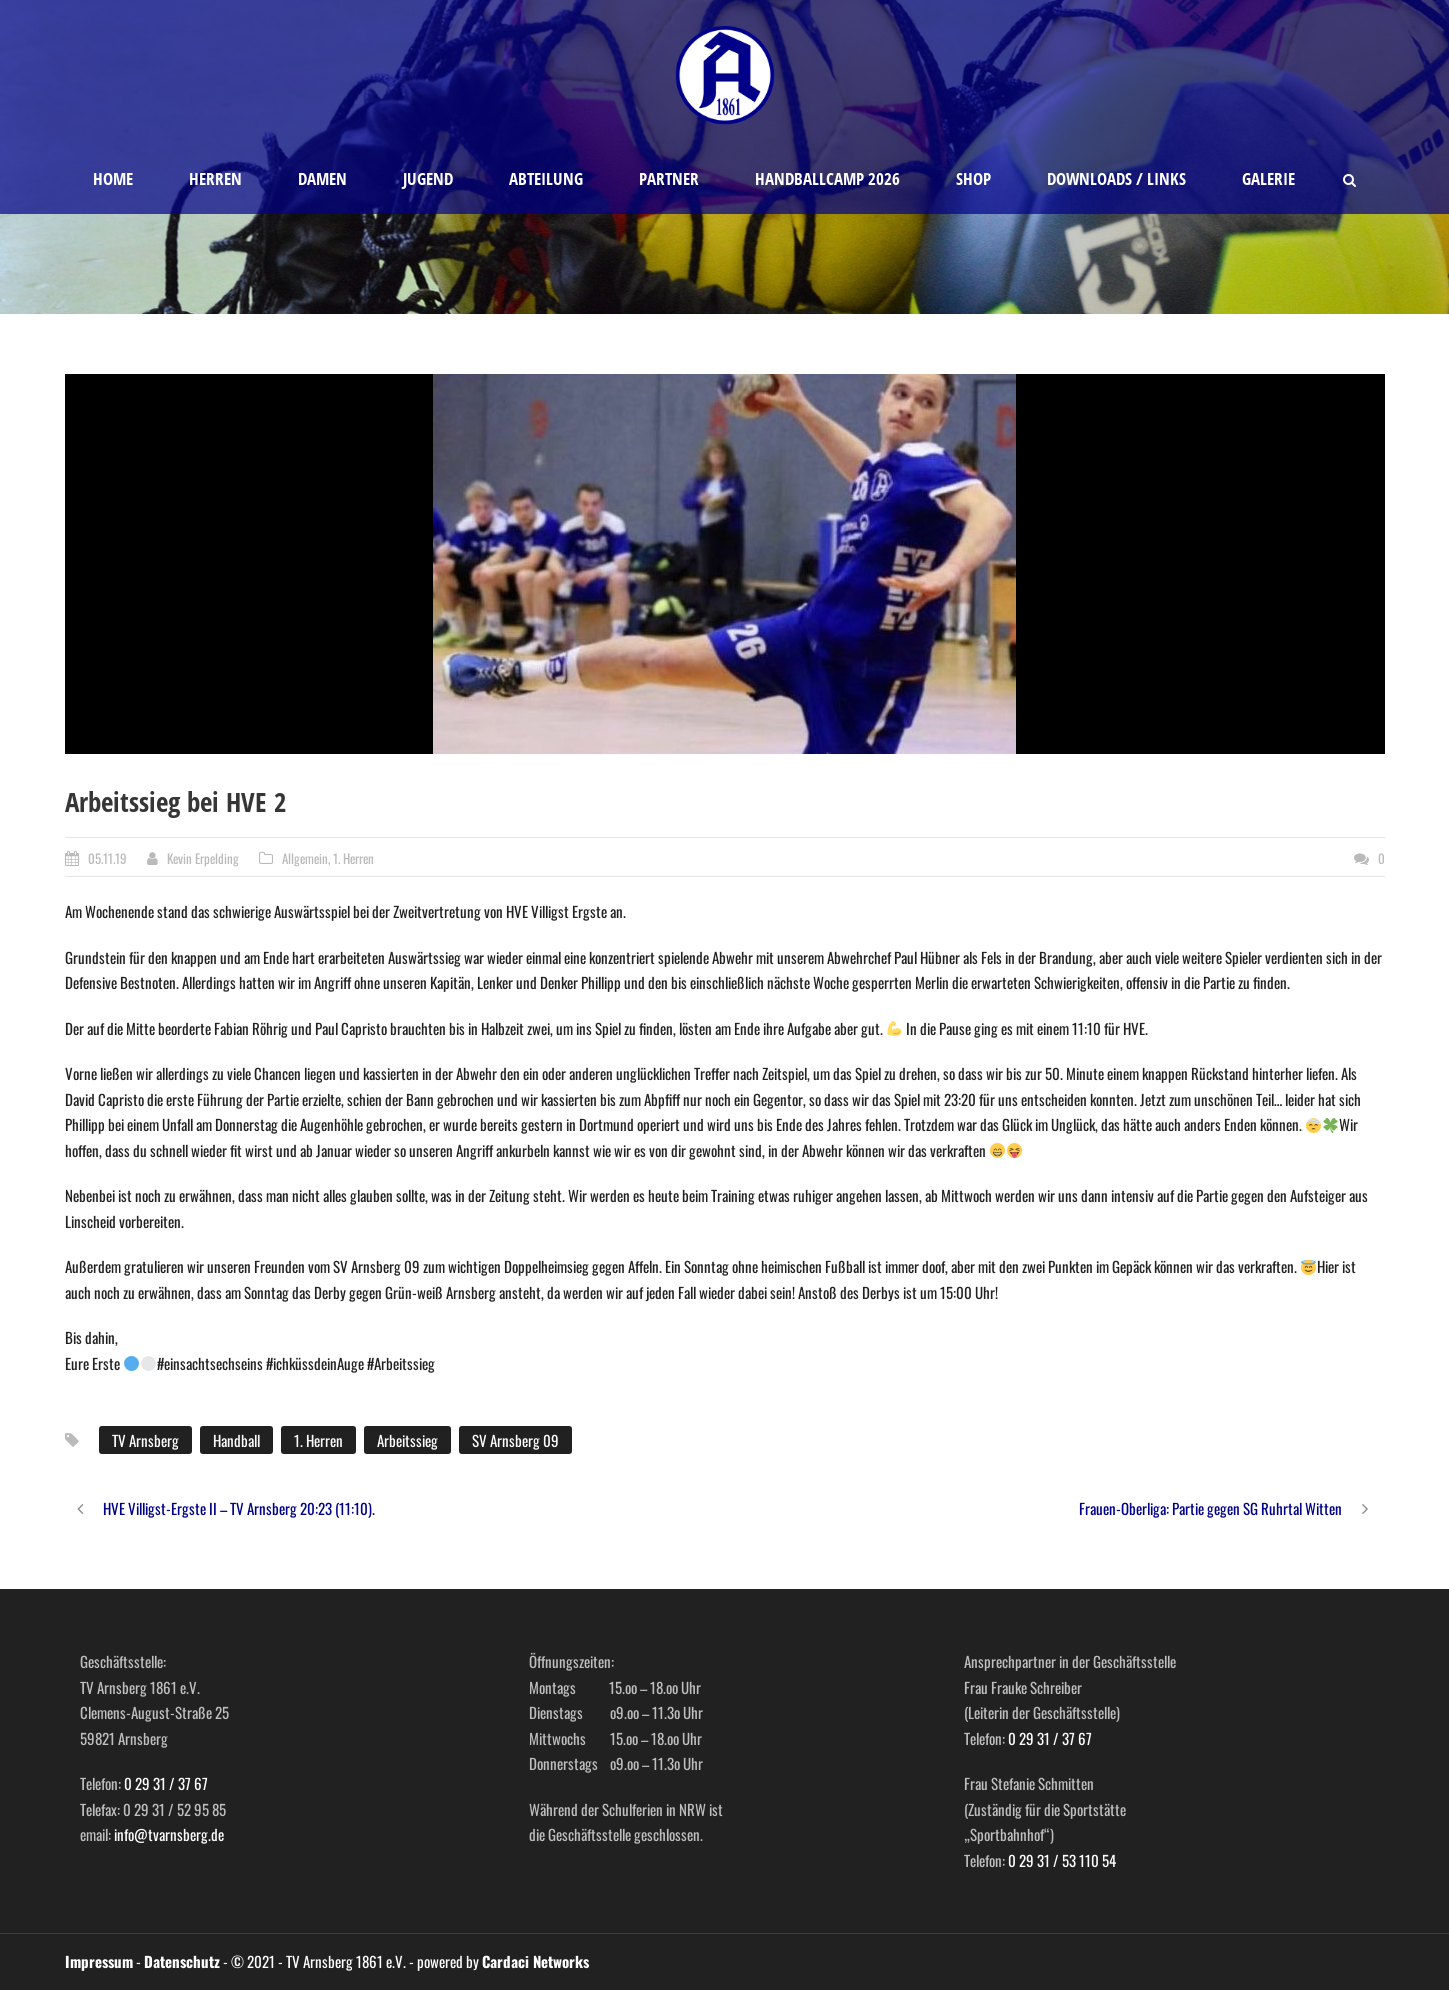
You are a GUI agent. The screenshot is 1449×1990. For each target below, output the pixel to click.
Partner (669, 178)
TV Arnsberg (145, 1440)
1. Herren (353, 858)
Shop (973, 178)
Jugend (428, 178)
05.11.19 (107, 858)
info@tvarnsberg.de (169, 1834)
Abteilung (546, 178)
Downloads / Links (1116, 178)
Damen (322, 178)
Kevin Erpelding (203, 858)
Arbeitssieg (407, 1440)
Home (113, 178)
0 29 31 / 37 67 (166, 1783)
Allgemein (305, 858)
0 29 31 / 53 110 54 (1062, 1860)
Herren (215, 178)
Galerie (1268, 178)
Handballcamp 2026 (827, 178)
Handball (236, 1440)
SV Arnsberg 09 (515, 1440)
